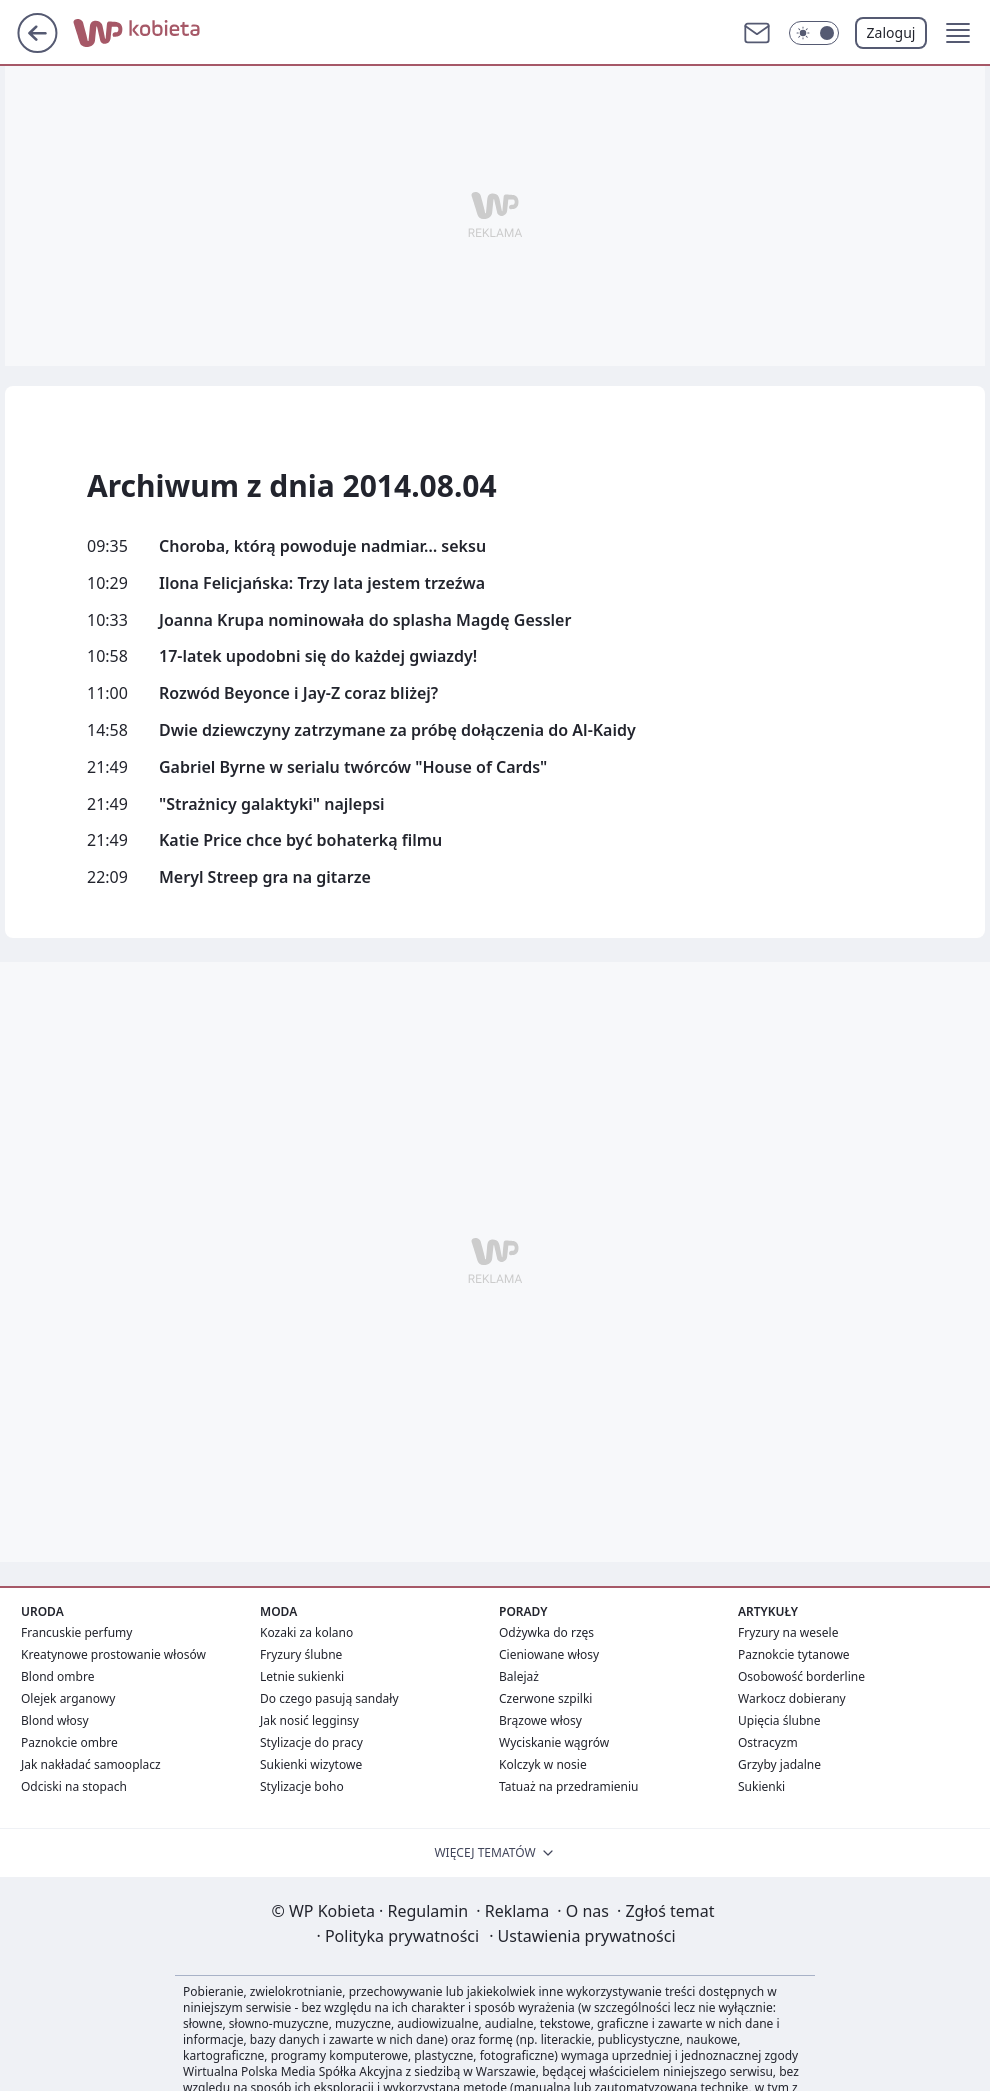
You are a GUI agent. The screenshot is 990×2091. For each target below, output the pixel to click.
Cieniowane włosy (549, 1654)
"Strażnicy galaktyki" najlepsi (272, 804)
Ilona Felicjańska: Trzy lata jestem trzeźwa (322, 583)
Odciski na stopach (74, 1786)
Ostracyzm (768, 1742)
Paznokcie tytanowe (794, 1654)
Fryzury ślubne (301, 1654)
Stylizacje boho (302, 1786)
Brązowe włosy (540, 1720)
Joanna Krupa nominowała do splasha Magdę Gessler (365, 620)
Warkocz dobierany (792, 1698)
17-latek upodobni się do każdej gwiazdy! (318, 656)
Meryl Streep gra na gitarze (265, 877)
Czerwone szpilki (545, 1698)
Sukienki (761, 1786)
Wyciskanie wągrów (554, 1742)
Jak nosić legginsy (309, 1720)
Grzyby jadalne (779, 1764)
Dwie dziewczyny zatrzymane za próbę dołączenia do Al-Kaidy (397, 730)
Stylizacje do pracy (311, 1742)
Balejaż (519, 1676)
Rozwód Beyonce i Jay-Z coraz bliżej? (298, 693)
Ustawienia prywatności (582, 1936)
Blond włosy (55, 1720)
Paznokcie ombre (69, 1742)
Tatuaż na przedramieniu (569, 1786)
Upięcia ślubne (779, 1720)
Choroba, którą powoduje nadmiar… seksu (322, 546)
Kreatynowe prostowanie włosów (113, 1654)
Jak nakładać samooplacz (91, 1764)
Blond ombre (57, 1676)
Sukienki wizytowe (311, 1764)
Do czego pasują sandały (329, 1698)
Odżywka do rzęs (546, 1632)
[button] (958, 33)
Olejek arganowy (68, 1698)
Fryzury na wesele (788, 1632)
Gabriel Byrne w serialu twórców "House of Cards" (353, 767)
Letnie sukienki (302, 1676)
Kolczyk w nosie (543, 1764)
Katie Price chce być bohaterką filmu (300, 840)
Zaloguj (891, 32)
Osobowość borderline (801, 1676)
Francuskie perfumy (76, 1632)
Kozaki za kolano (306, 1632)
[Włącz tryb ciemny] (814, 33)
